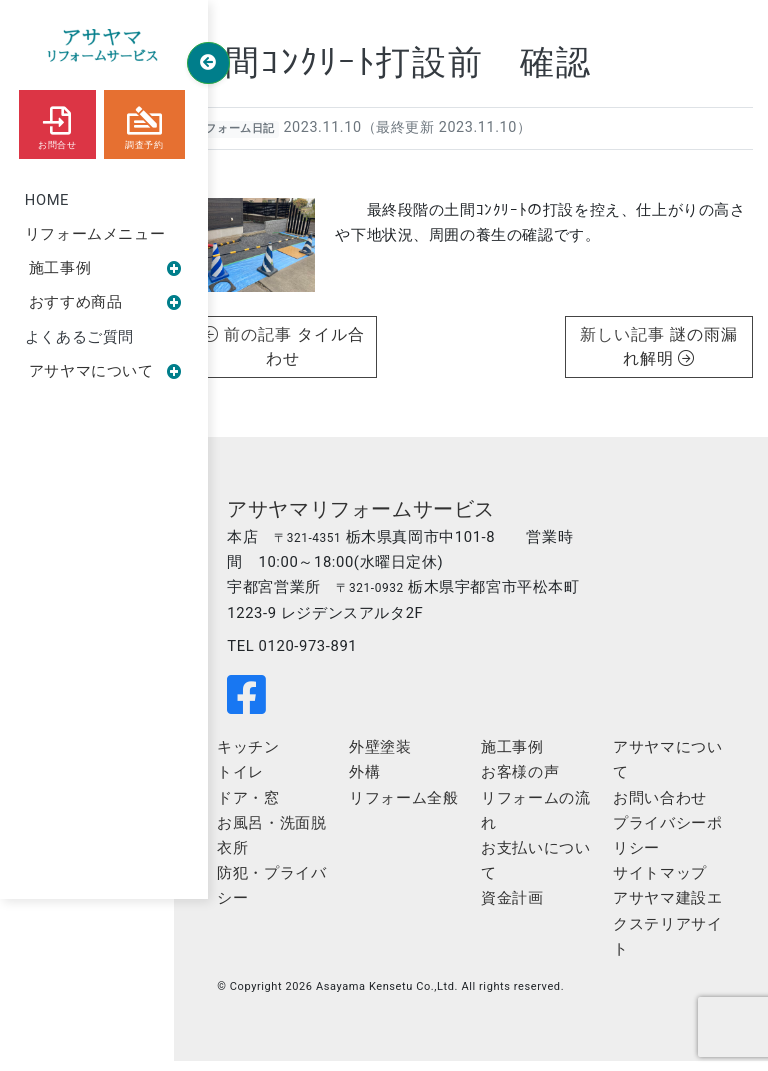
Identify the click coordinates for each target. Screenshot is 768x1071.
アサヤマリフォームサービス (400, 513)
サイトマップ (666, 882)
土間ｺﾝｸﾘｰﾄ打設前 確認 (424, 67)
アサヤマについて (106, 373)
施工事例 (106, 269)
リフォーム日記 (267, 133)
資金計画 (529, 908)
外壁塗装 (408, 755)
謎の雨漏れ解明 (677, 345)
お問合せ (57, 123)
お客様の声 (537, 780)
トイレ (279, 780)
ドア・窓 (287, 806)
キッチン (287, 755)
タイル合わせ (335, 345)
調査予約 (144, 123)
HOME (47, 200)
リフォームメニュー (95, 235)
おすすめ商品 (106, 304)
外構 (392, 780)
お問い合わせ (666, 806)
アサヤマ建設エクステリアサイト (666, 933)
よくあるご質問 (79, 339)
